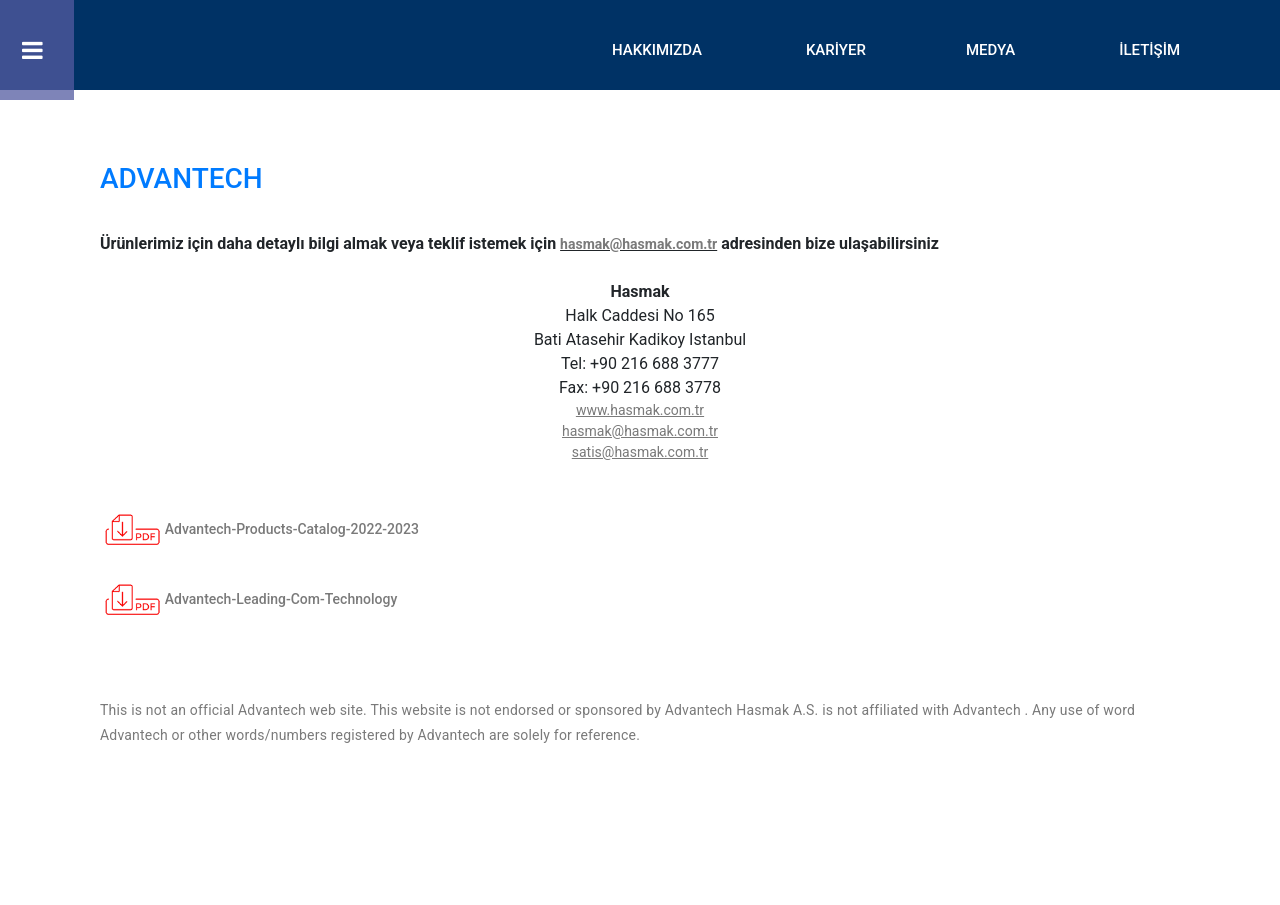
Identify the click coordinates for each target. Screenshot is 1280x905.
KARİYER (836, 50)
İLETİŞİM (1149, 50)
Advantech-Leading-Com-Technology (248, 599)
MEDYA (990, 50)
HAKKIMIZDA (657, 50)
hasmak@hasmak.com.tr (638, 244)
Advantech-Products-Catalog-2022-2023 (259, 529)
